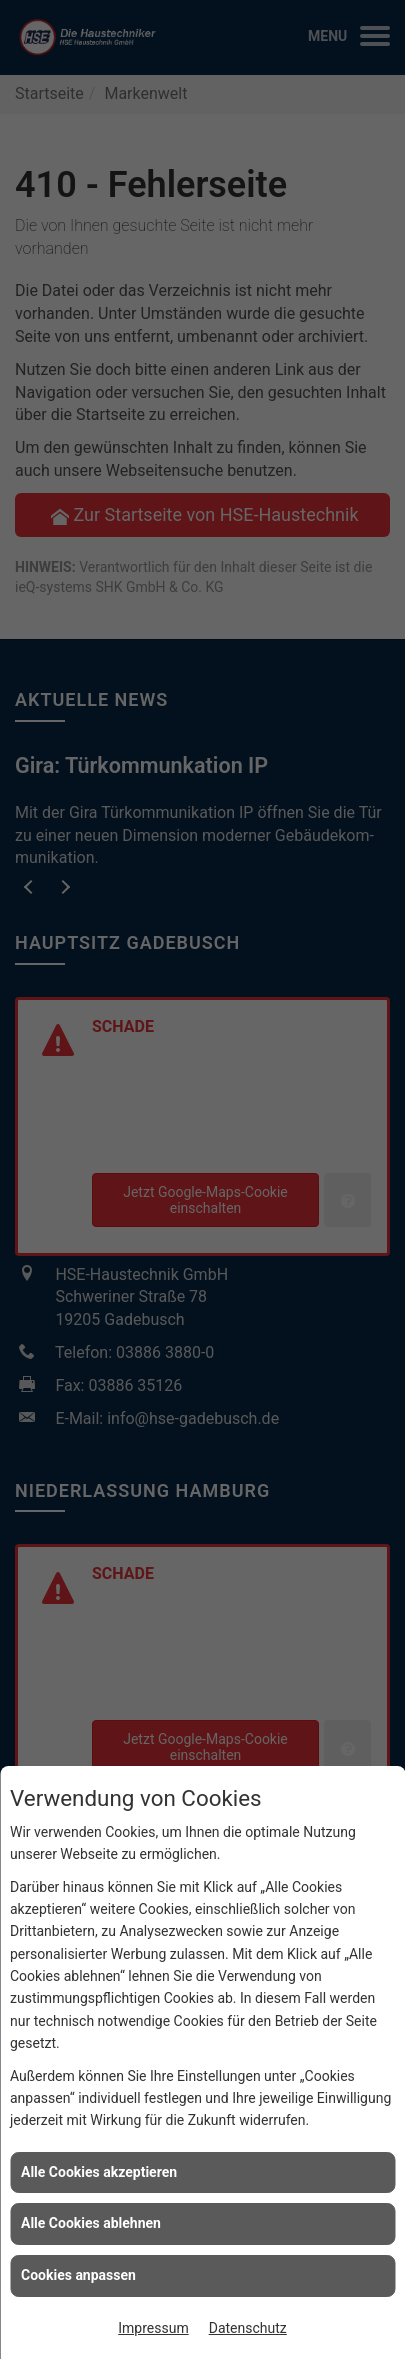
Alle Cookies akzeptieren (99, 2172)
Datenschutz (248, 2328)
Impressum (153, 2328)
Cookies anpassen (78, 2275)
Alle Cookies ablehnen (91, 2223)
